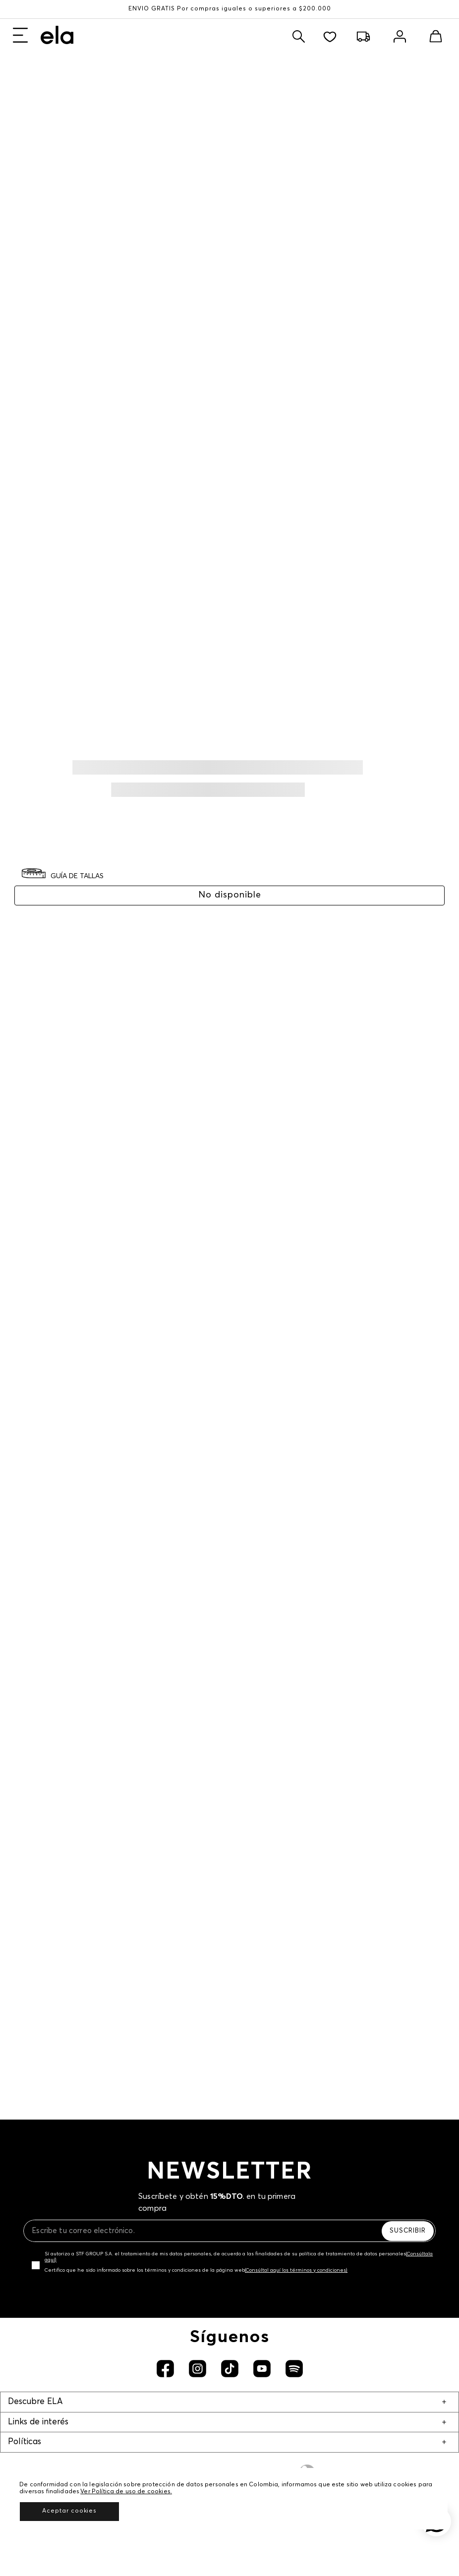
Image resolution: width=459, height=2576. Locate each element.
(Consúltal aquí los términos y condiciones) (296, 2270)
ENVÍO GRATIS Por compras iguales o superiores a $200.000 (229, 9)
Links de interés (38, 2422)
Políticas (24, 2442)
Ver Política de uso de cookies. (126, 2492)
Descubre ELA (35, 2402)
